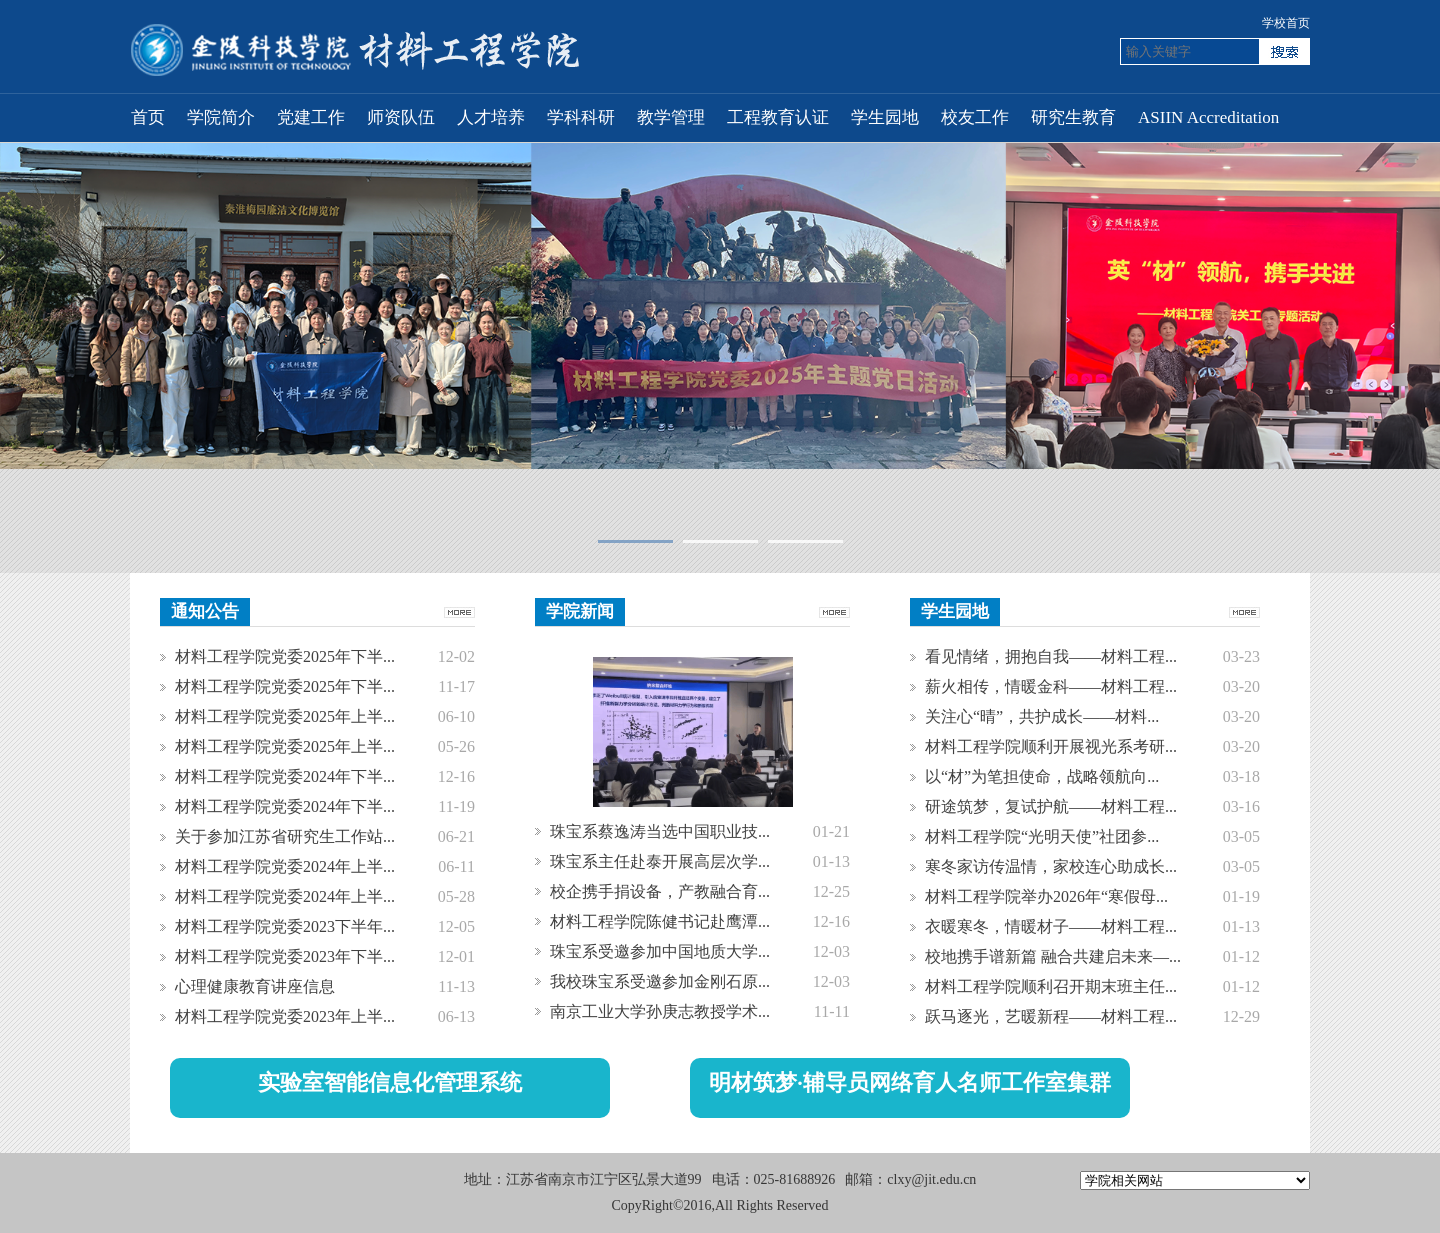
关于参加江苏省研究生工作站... (285, 836)
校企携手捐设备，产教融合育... (660, 891)
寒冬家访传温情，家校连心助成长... (1051, 866)
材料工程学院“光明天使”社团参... (1042, 836)
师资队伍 (401, 117)
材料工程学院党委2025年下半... (285, 656)
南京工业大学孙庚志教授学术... (660, 1011)
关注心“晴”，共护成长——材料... (1042, 716)
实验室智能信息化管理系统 (390, 1082)
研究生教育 (1073, 117)
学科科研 (581, 117)
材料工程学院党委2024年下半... (285, 776)
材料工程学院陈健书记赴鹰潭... (660, 921)
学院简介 (221, 117)
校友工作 (975, 117)
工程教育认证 (778, 117)
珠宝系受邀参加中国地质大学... (660, 951)
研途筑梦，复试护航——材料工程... (1051, 806)
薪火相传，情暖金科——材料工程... (1051, 686)
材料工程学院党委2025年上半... (285, 716)
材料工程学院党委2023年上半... (285, 1016)
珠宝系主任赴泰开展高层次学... (660, 861)
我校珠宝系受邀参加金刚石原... (660, 981)
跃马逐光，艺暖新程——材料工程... (1051, 1016)
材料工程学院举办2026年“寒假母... (1046, 896)
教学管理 (671, 117)
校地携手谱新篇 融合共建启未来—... (1053, 956)
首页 (148, 117)
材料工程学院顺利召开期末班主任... (1051, 986)
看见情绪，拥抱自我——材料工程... (1051, 656)
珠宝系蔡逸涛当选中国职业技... (660, 831)
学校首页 (1286, 23)
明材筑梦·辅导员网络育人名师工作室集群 (910, 1082)
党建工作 (311, 117)
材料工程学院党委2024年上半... (285, 866)
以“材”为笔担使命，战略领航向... (1042, 776)
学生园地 (885, 117)
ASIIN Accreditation (1208, 117)
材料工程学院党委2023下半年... (285, 926)
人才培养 (491, 117)
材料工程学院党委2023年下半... (285, 956)
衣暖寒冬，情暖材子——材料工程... (1051, 926)
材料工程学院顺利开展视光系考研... (1051, 746)
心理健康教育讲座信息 (255, 986)
